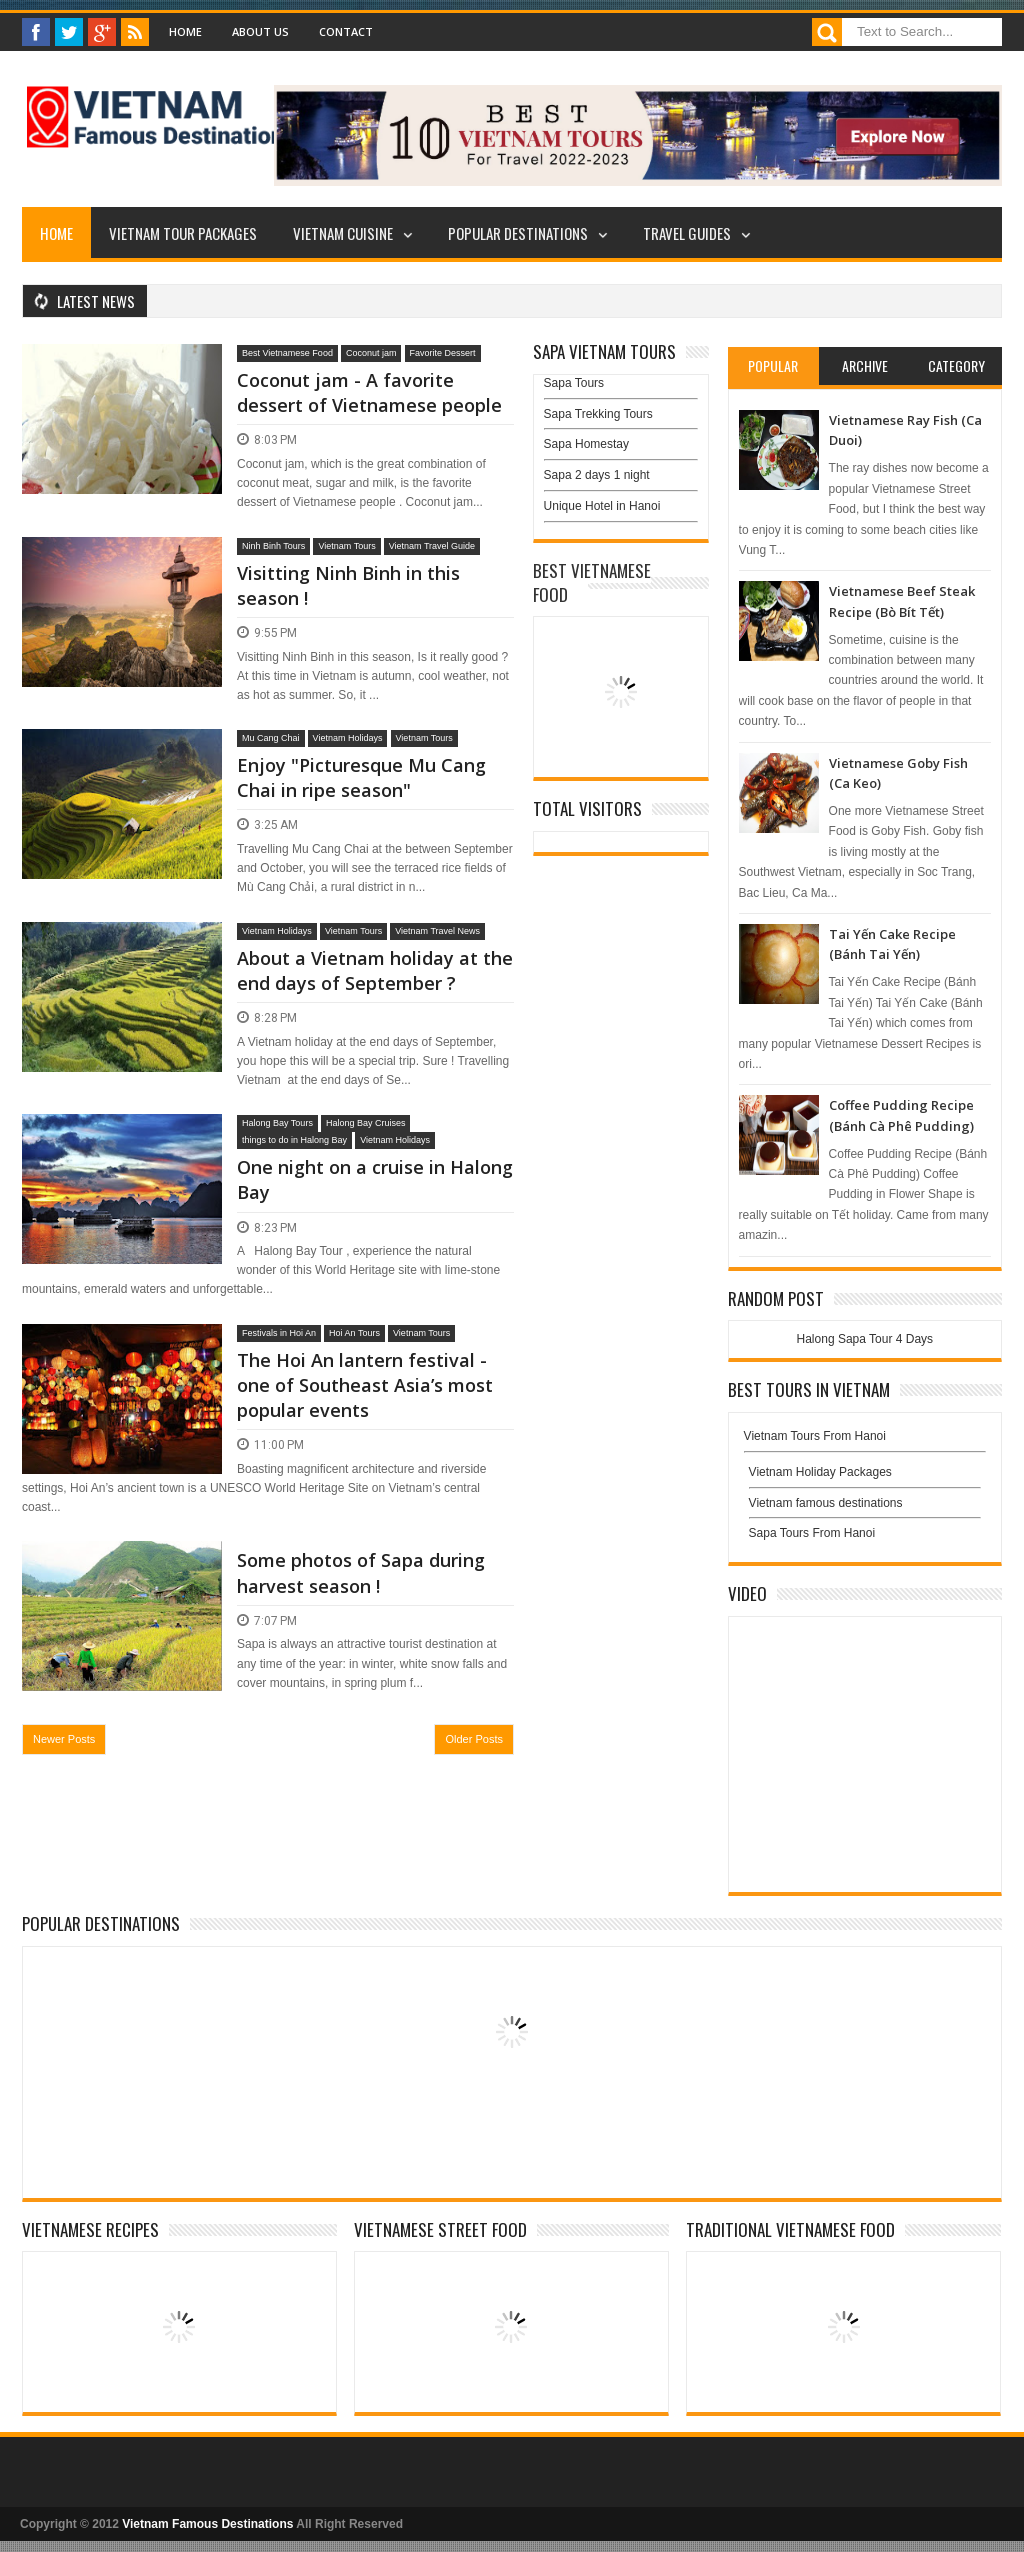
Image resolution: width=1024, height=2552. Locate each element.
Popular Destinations (518, 233)
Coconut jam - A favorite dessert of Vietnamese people (369, 392)
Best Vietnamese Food (287, 353)
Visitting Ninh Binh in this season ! (348, 585)
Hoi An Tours (354, 1333)
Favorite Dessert (443, 353)
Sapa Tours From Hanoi (812, 1533)
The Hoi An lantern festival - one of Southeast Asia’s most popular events (365, 1385)
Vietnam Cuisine (343, 233)
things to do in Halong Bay (294, 1140)
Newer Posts (64, 1739)
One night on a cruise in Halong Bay (375, 1179)
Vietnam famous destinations (826, 1503)
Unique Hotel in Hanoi (602, 506)
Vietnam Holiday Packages (865, 1477)
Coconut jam (371, 353)
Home (185, 31)
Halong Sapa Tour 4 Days (865, 1339)
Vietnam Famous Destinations (207, 2524)
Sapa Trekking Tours (598, 414)
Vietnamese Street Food (440, 2229)
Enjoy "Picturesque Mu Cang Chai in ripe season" (361, 777)
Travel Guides (687, 233)
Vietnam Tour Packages (183, 233)
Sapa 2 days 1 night (597, 475)
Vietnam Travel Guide (432, 546)
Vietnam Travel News (437, 931)
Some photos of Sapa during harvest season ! (361, 1572)
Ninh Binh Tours (273, 546)
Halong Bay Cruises (366, 1123)
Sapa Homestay (586, 444)
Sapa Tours (574, 383)
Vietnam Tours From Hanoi (815, 1436)
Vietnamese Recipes (90, 2229)
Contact (346, 31)
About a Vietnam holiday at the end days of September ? (375, 970)
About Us (260, 31)
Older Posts (473, 1739)
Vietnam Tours (346, 546)
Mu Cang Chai (271, 738)
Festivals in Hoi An (279, 1333)
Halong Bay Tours (277, 1123)
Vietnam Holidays (348, 738)
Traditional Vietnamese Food (790, 2229)
